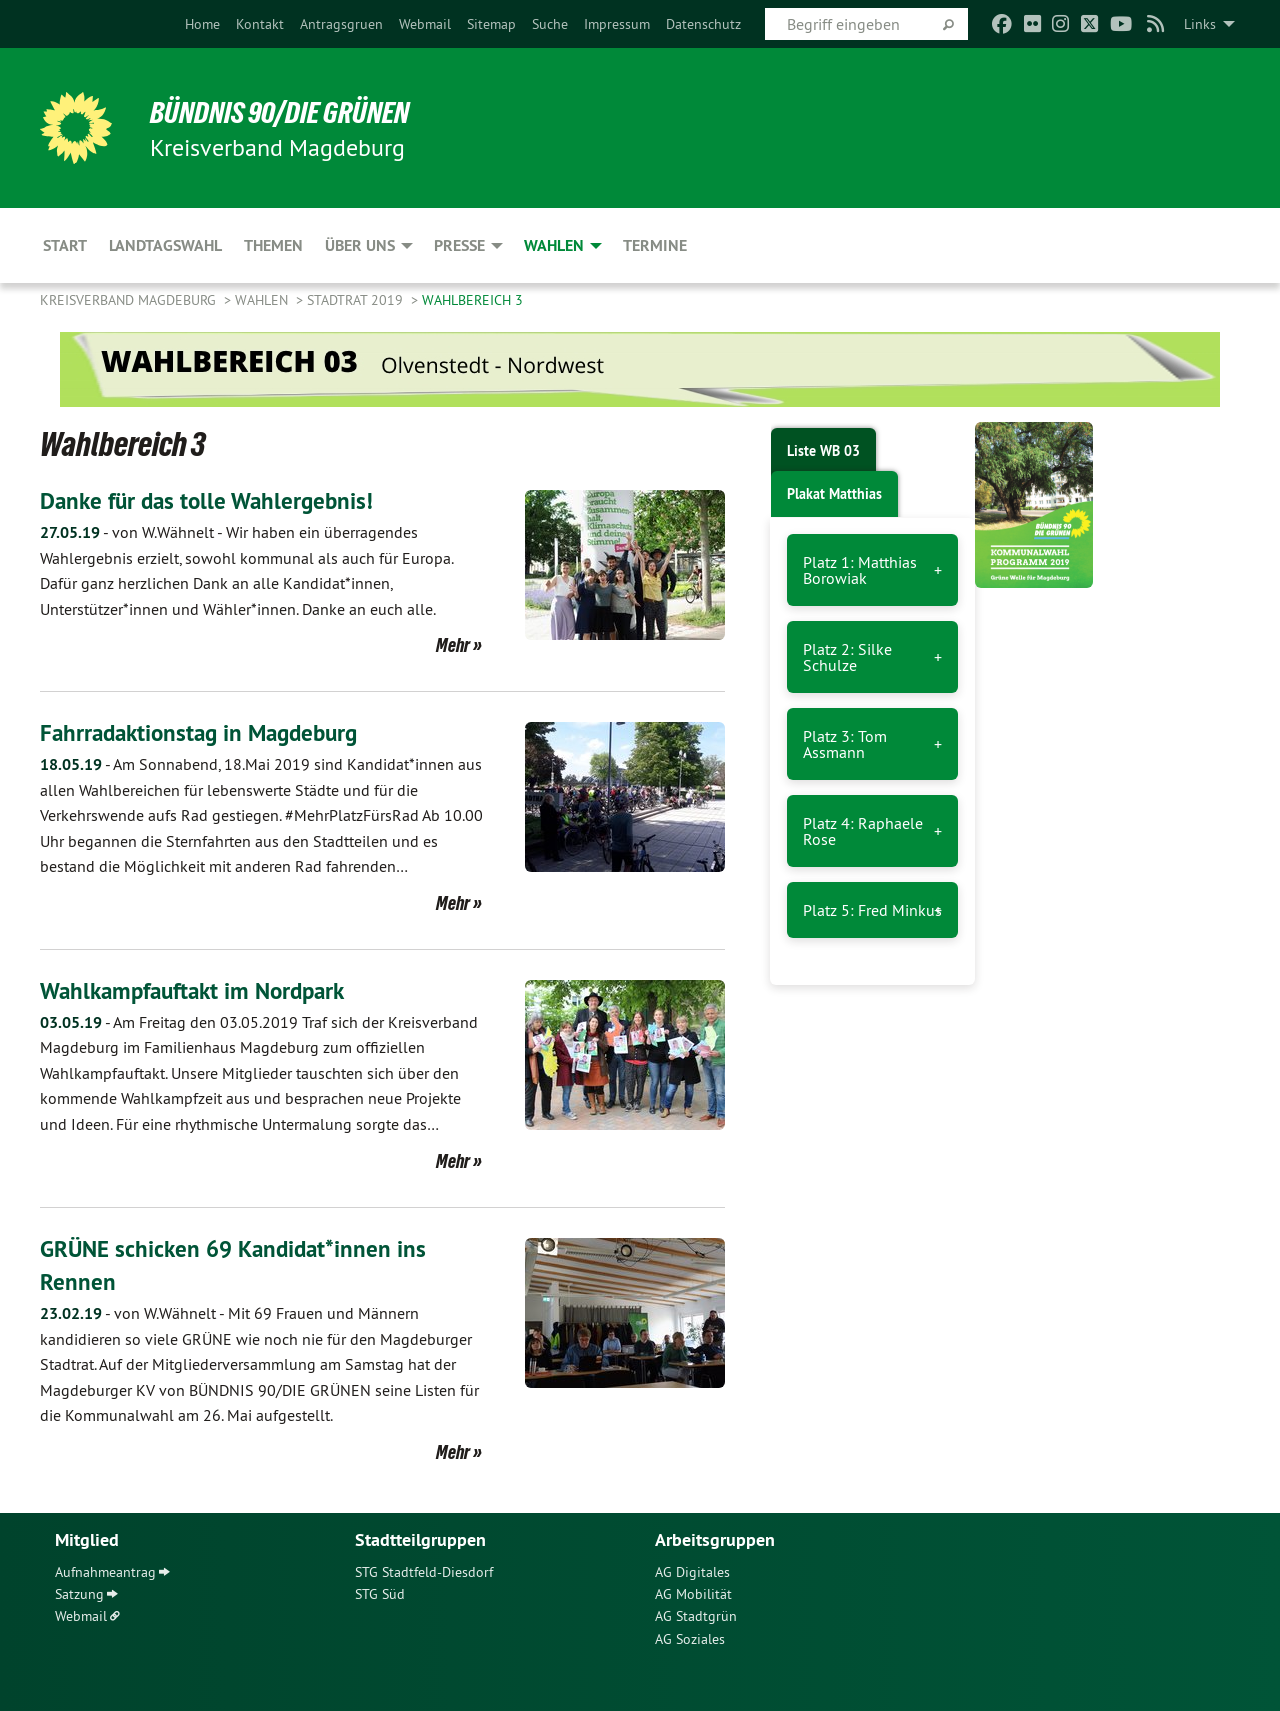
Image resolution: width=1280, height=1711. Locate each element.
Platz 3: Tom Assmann (845, 744)
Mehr (453, 645)
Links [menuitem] (1200, 24)
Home (202, 24)
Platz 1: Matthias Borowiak (860, 570)
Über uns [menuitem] (360, 245)
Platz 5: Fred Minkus (872, 910)
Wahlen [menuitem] (554, 245)
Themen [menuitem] (273, 245)
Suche (550, 24)
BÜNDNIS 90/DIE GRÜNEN (286, 112)
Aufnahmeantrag (105, 1571)
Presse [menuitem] (459, 245)
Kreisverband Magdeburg (130, 300)
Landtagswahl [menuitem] (165, 245)
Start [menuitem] (65, 245)
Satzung (79, 1593)
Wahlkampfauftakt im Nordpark (200, 990)
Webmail (425, 24)
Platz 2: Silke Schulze (847, 657)
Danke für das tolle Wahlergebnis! (212, 500)
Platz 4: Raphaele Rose (863, 831)
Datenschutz (703, 24)
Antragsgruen (341, 24)
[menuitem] (202, 24)
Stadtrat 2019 (357, 300)
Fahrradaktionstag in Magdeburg (206, 732)
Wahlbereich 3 (472, 300)
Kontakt (260, 24)
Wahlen (263, 300)
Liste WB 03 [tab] (823, 451)
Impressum (617, 24)
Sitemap (491, 24)
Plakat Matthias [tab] (834, 494)
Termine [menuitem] (655, 245)
